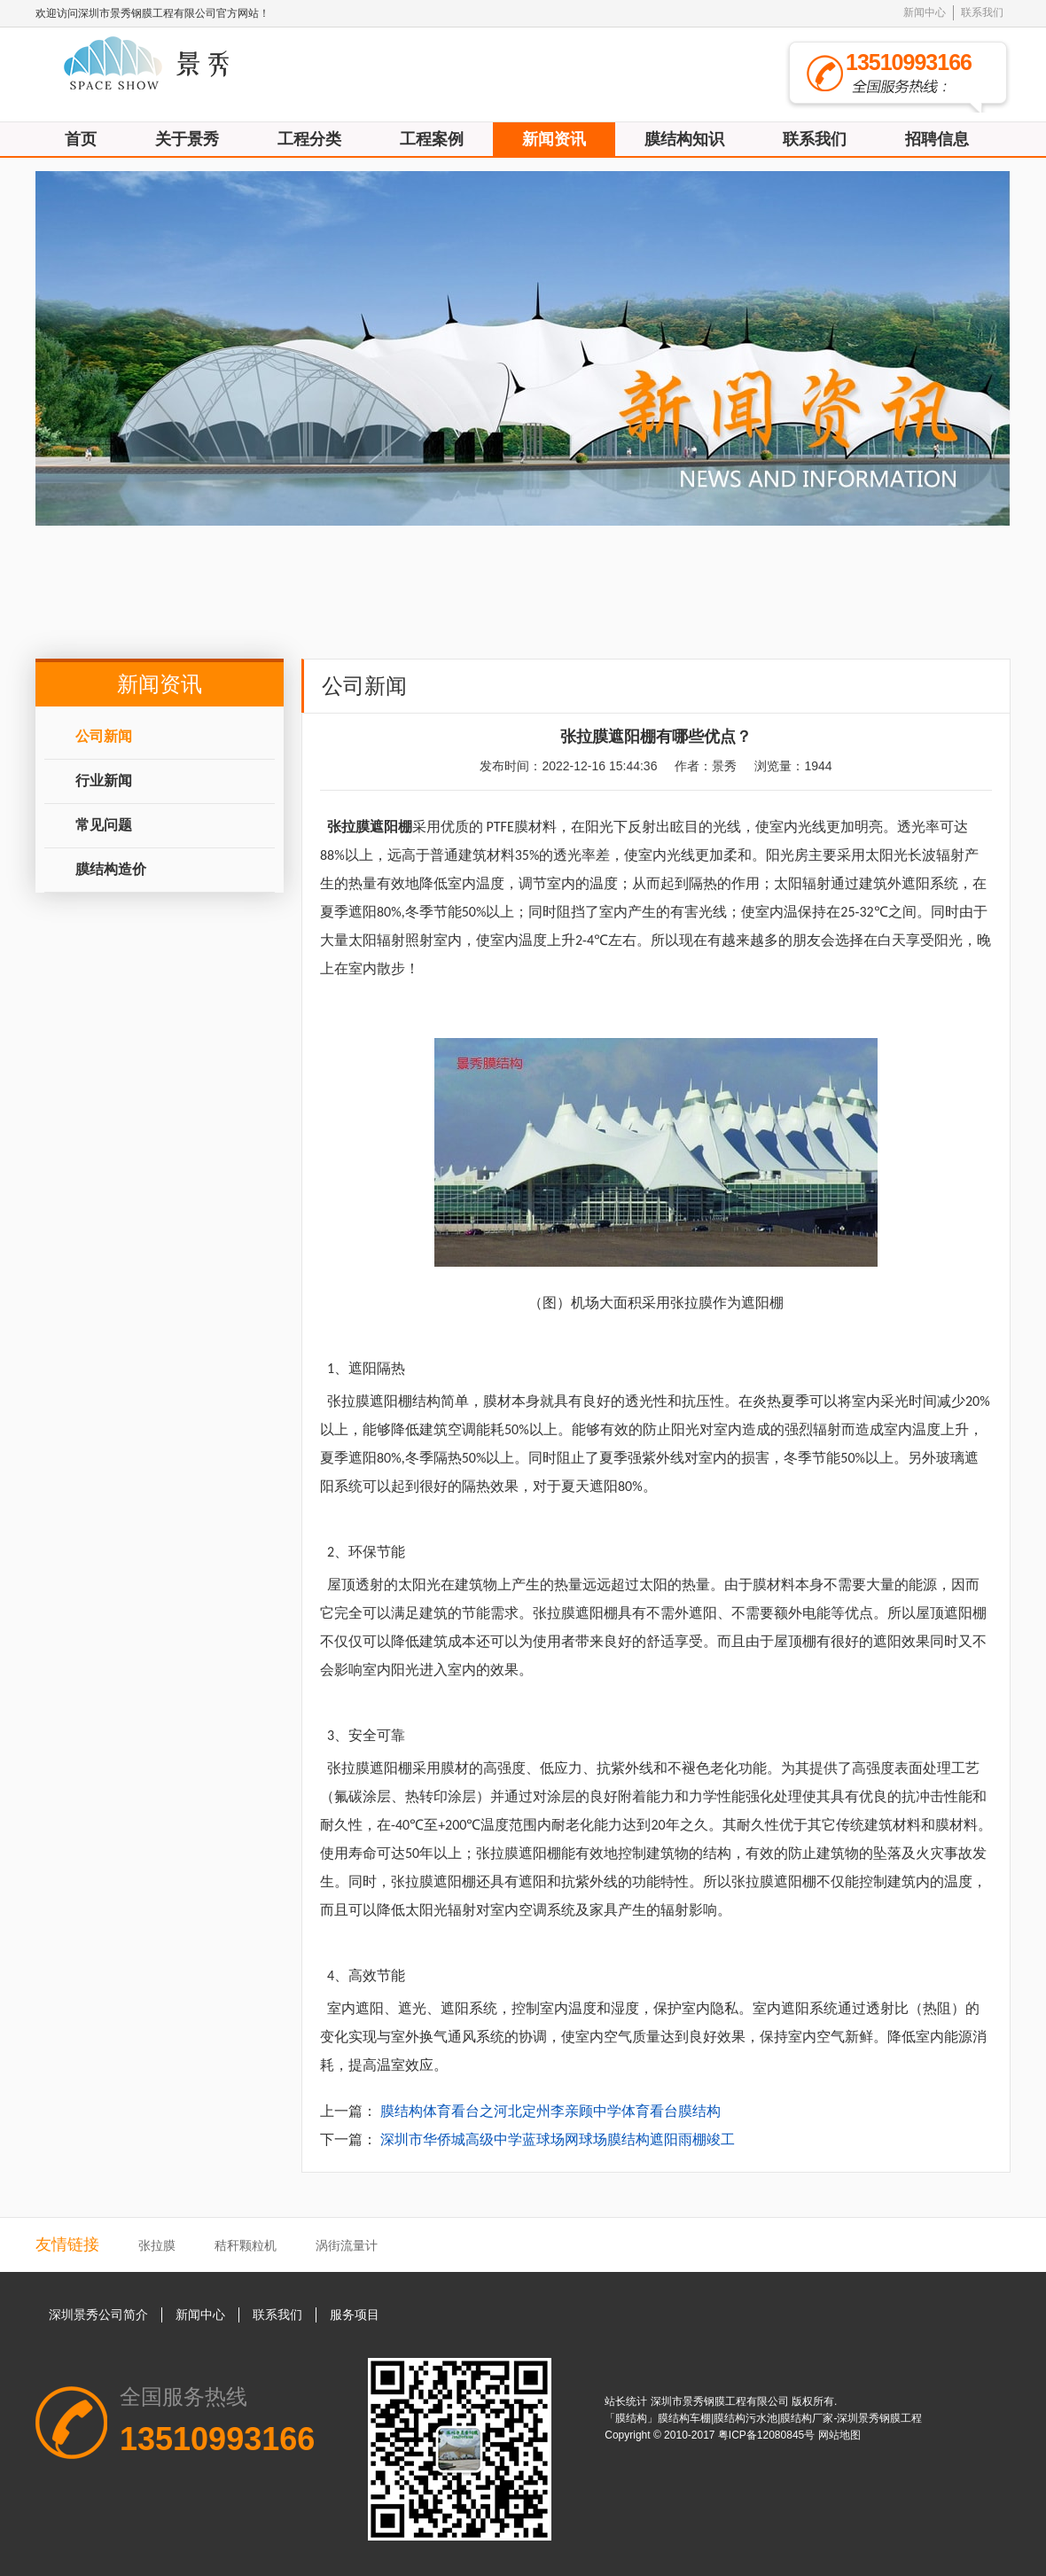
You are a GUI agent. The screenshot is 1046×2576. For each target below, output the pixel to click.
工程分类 (309, 139)
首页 (81, 139)
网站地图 (839, 2435)
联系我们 (982, 12)
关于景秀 (187, 139)
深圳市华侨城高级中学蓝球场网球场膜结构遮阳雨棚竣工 (557, 2139)
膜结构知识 (684, 139)
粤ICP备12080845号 (768, 2435)
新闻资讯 (554, 139)
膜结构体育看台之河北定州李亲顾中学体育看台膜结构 (550, 2111)
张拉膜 (157, 2245)
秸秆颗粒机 (246, 2245)
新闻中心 (924, 12)
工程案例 (432, 139)
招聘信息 (937, 139)
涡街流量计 (347, 2245)
